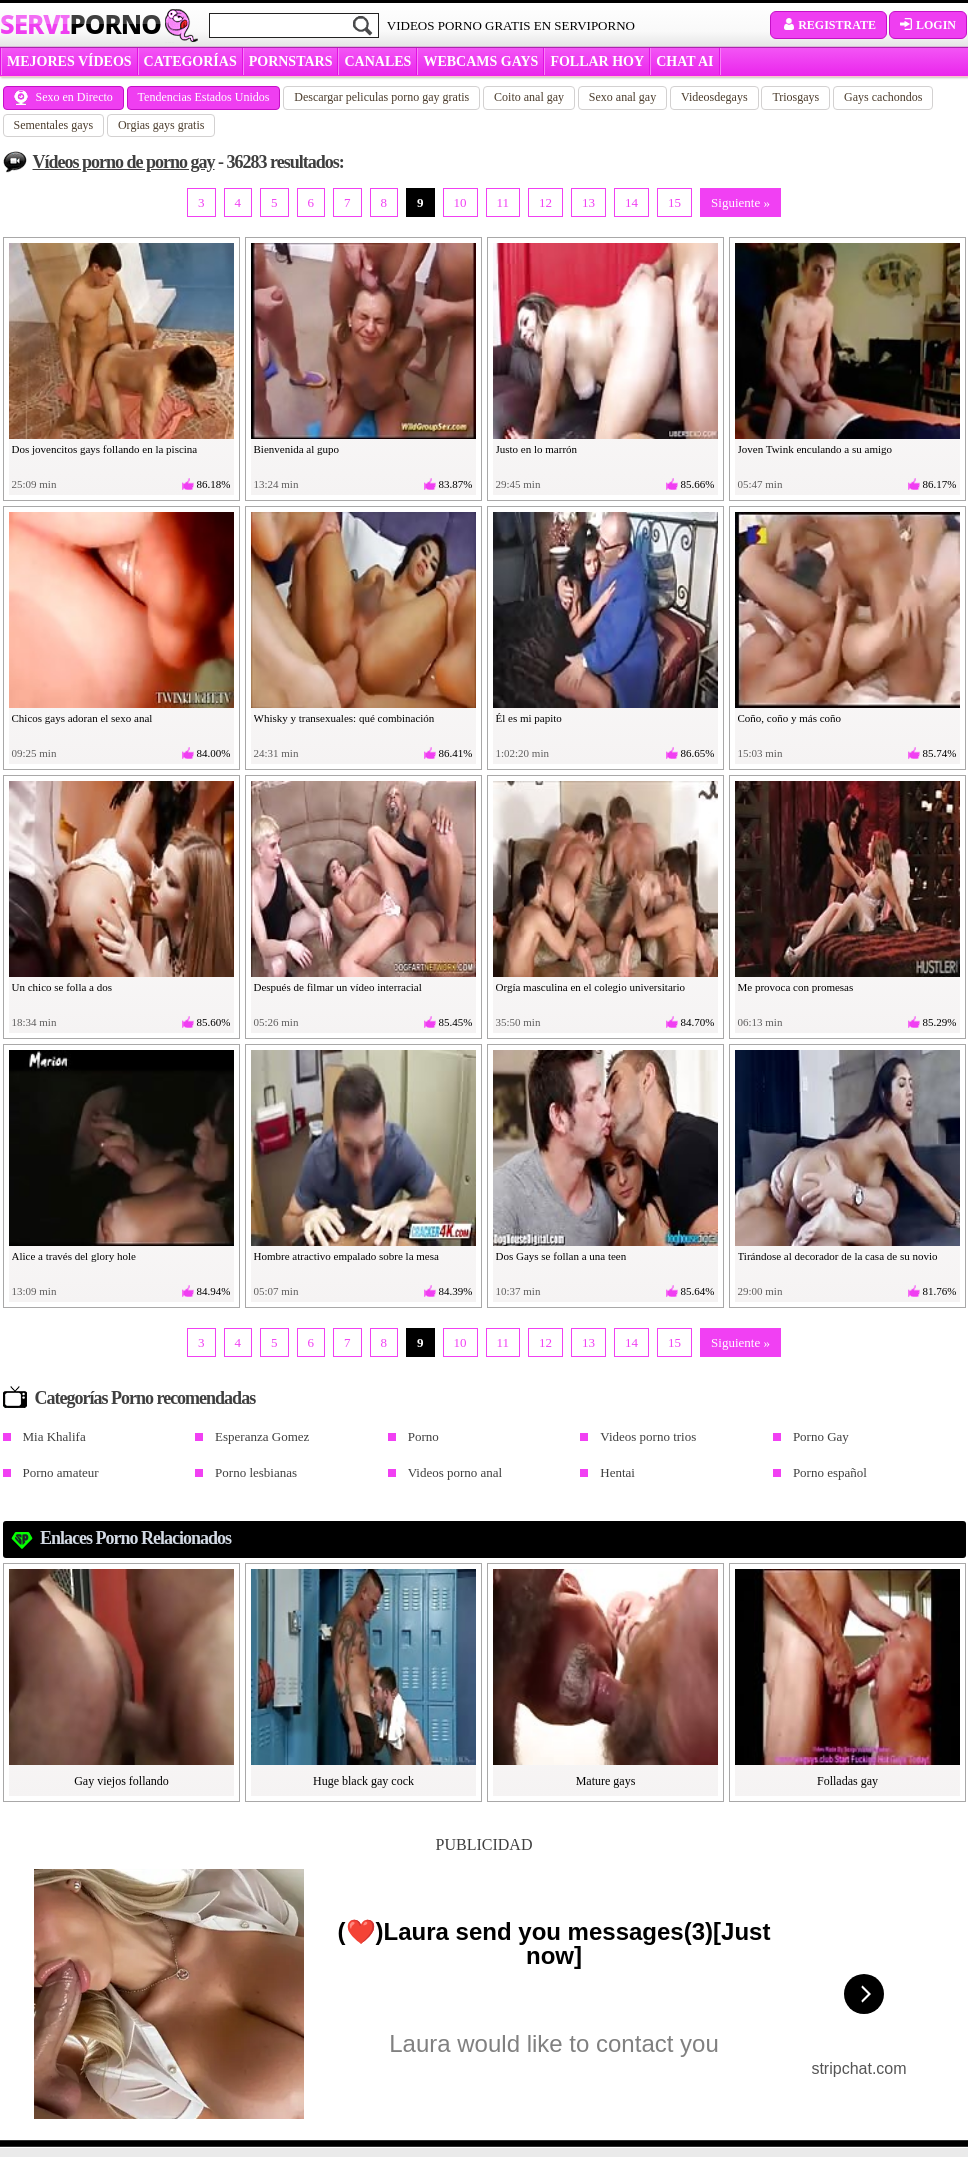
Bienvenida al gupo (297, 449)
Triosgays (795, 97)
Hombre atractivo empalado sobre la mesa (346, 1256)
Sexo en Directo (63, 97)
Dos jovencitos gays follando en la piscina (105, 449)
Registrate (828, 25)
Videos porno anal (455, 1472)
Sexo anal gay (622, 97)
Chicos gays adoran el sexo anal (82, 718)
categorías (190, 61)
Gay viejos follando (121, 1781)
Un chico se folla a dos (62, 987)
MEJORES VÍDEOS (69, 61)
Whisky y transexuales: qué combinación (344, 718)
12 (545, 202)
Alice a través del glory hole (74, 1256)
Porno (423, 1436)
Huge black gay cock (363, 1781)
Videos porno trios (648, 1436)
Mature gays (606, 1781)
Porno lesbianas (256, 1472)
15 (674, 202)
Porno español (830, 1472)
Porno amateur (61, 1472)
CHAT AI (684, 61)
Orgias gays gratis (161, 125)
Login (928, 25)
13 (588, 202)
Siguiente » (740, 202)
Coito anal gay (529, 97)
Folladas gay (847, 1781)
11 (503, 202)
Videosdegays (714, 97)
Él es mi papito (529, 718)
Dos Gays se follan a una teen (561, 1256)
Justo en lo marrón (537, 449)
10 (460, 202)
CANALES (377, 61)
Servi (80, 24)
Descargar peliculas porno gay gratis (381, 97)
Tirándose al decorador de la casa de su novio (838, 1256)
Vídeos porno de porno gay (124, 162)
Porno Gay (821, 1436)
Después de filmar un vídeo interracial (338, 987)
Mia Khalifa (54, 1436)
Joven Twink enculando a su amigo (815, 449)
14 (631, 202)
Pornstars (291, 61)
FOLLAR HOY (597, 61)
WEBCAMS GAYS (480, 61)
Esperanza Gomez (262, 1436)
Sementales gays (54, 125)
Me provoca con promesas (796, 987)
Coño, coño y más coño (790, 718)
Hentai (617, 1472)
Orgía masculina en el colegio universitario (591, 987)
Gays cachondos (883, 97)
